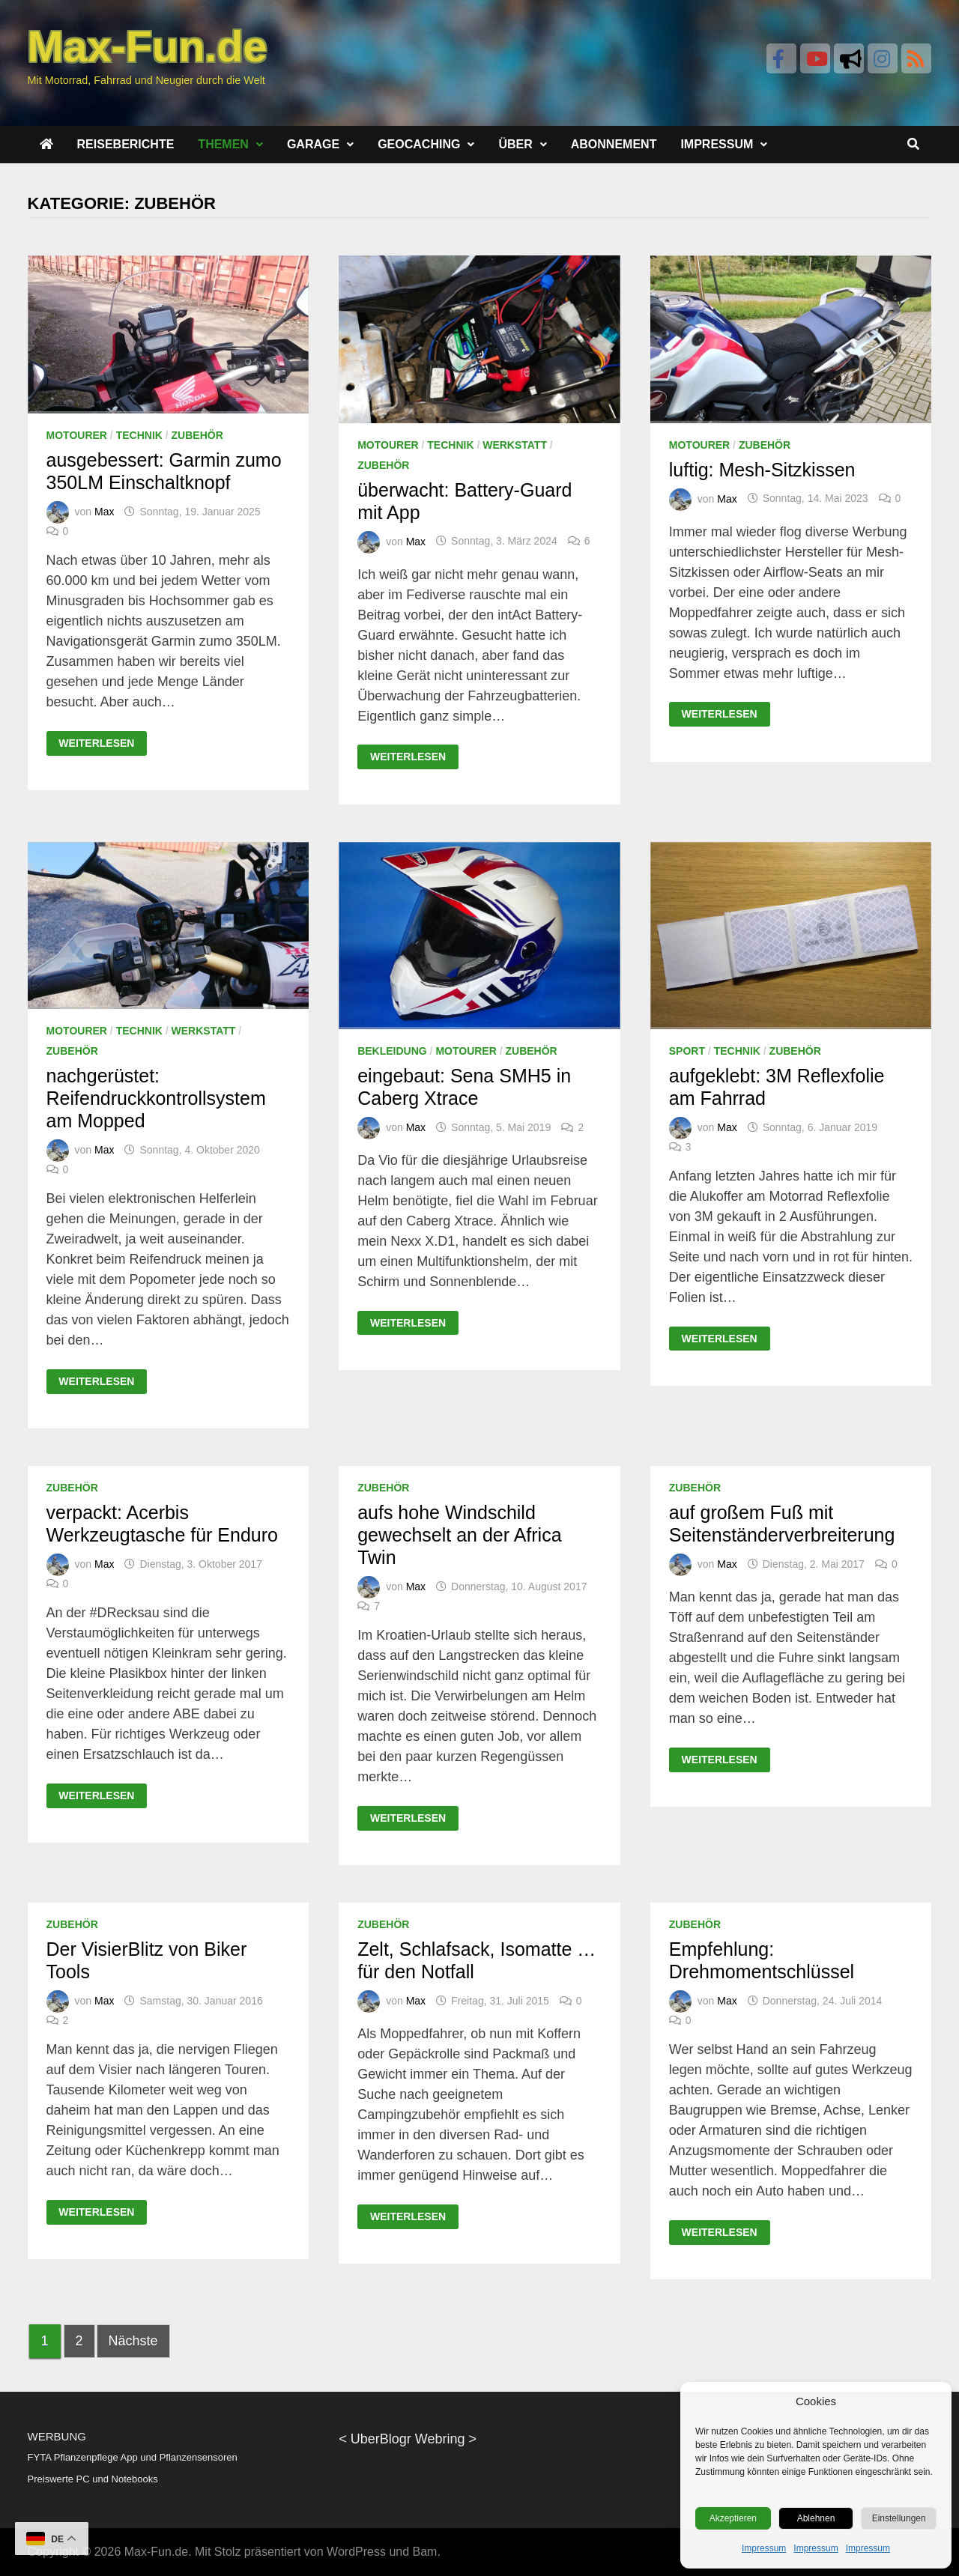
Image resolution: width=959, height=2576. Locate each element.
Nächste (133, 2340)
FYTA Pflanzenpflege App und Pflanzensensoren (133, 2457)
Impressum (764, 2548)
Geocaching (419, 144)
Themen (223, 144)
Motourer (76, 435)
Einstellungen (899, 2518)
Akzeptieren (733, 2518)
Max (104, 512)
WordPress (356, 2551)
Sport (687, 1051)
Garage (313, 144)
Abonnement (614, 144)
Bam (425, 2551)
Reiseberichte (126, 144)
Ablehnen (816, 2518)
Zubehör (197, 435)
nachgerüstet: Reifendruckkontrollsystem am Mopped (156, 1098)
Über (515, 144)
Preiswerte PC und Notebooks (93, 2479)
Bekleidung (392, 1051)
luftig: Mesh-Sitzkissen (762, 469)
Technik (139, 435)
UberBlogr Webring (408, 2438)
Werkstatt (514, 445)
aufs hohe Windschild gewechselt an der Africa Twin (459, 1535)
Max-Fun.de (156, 2551)
